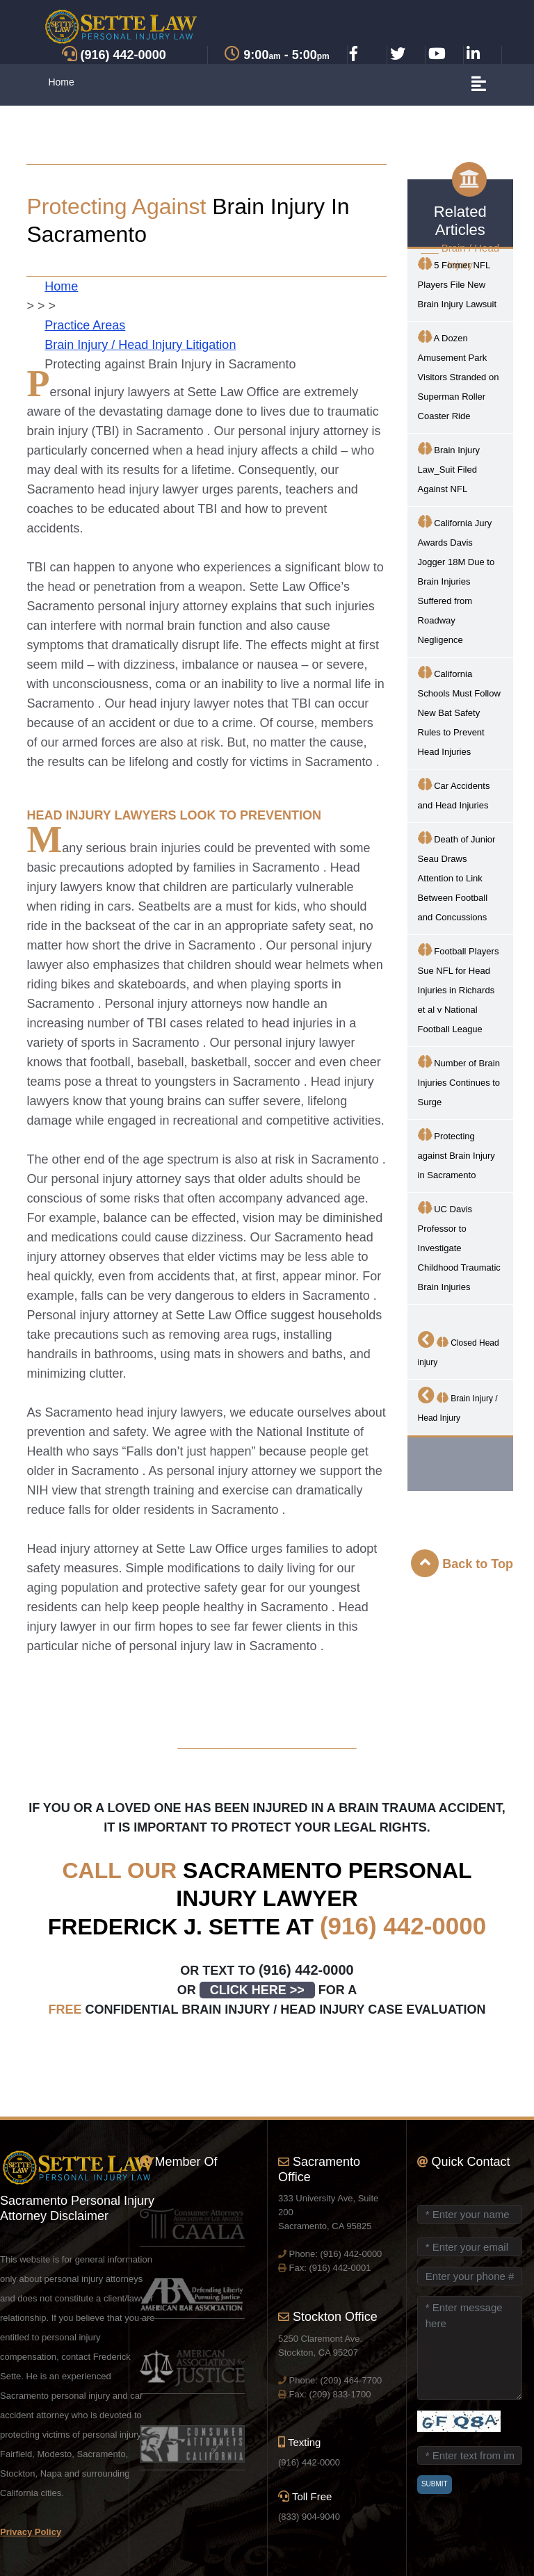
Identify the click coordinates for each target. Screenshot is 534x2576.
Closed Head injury (458, 1349)
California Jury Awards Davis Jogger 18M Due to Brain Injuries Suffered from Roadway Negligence (456, 580)
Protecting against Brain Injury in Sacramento (456, 1154)
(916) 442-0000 (403, 1925)
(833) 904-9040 (309, 2516)
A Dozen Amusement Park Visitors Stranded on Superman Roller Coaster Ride (458, 375)
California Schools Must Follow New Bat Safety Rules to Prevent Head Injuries (459, 711)
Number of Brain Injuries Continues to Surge (459, 1081)
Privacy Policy (30, 2532)
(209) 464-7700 (351, 2380)
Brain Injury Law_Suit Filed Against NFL (449, 468)
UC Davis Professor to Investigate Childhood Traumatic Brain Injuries (459, 1246)
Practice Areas (84, 325)
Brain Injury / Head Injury (458, 1405)
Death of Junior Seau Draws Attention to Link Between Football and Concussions (457, 876)
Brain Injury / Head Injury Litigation (140, 345)
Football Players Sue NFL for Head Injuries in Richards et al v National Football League (458, 988)
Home (61, 82)
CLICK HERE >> (257, 1990)
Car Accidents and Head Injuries (454, 794)
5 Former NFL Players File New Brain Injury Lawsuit (457, 283)
